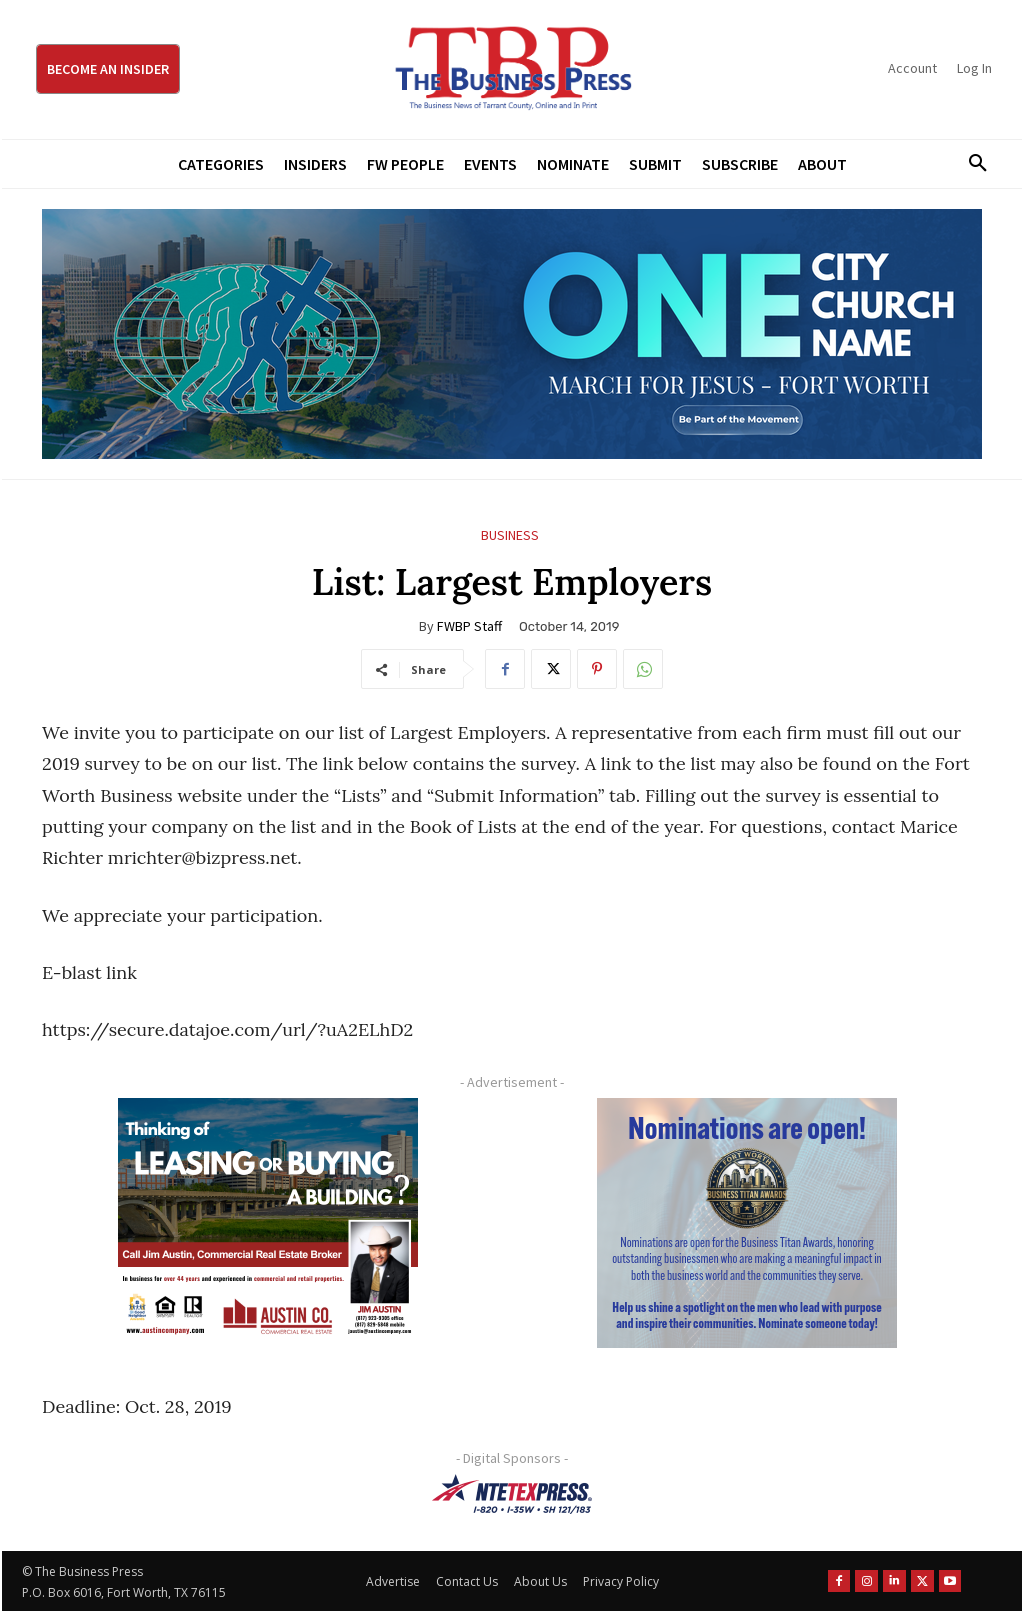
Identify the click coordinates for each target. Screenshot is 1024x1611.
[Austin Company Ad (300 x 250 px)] (267, 1223)
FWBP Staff (469, 626)
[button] (971, 164)
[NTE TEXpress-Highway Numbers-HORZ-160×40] (512, 1494)
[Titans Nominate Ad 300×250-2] (746, 1223)
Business (510, 535)
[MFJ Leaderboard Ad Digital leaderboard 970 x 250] (512, 334)
